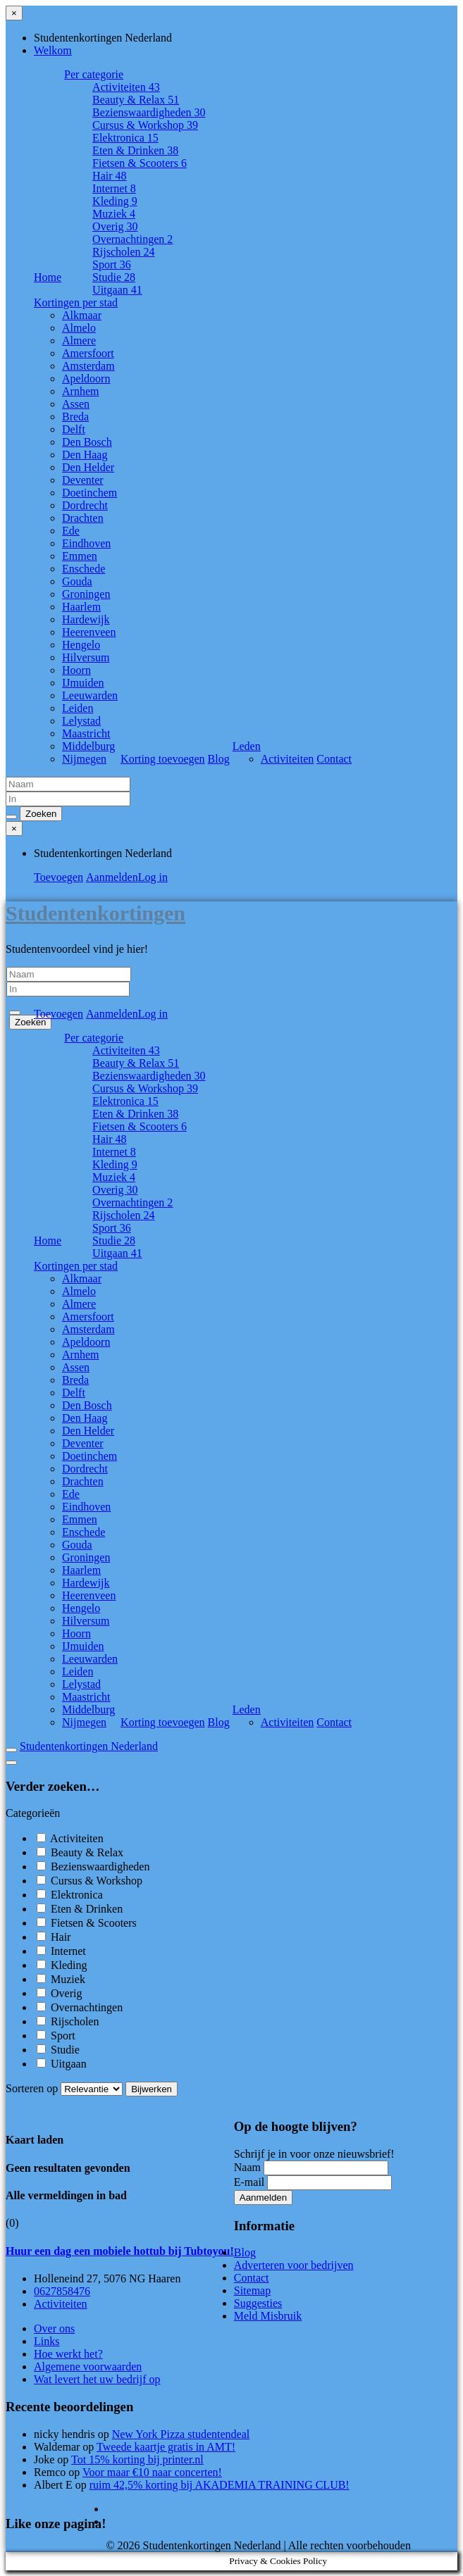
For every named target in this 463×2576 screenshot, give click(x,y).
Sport (111, 264)
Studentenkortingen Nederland (89, 1746)
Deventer (83, 480)
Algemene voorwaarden (88, 2366)
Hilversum (86, 657)
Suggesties (258, 2303)
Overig (114, 226)
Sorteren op (65, 2088)
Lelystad (81, 721)
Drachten (83, 518)
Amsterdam (88, 366)
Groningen (86, 594)
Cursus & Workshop (145, 125)
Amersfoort (88, 353)
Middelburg (88, 746)
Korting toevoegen (163, 759)
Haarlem (81, 607)
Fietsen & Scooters (139, 163)
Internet (114, 188)
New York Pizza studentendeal (181, 2434)
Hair (109, 176)
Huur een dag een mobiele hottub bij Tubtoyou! (120, 2251)
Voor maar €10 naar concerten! (152, 2472)
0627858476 (62, 2291)
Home (47, 277)
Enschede (83, 569)
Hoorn (76, 670)
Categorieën (33, 1813)
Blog (219, 759)
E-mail (249, 2182)
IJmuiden (83, 683)
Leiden (77, 708)
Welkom (53, 50)
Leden (247, 746)
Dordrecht (85, 505)
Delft (73, 429)
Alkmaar (81, 315)
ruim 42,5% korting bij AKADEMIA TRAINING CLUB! (219, 2485)
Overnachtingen (132, 239)
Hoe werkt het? (68, 2354)
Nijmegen (84, 759)
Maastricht (86, 733)
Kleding (114, 201)
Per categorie (93, 74)
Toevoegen (58, 877)
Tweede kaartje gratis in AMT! (166, 2447)
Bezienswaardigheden (148, 112)
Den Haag (84, 455)
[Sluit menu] (14, 13)
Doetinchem (89, 493)
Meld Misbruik (268, 2316)
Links (46, 2341)
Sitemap (252, 2290)
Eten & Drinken (135, 150)
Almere (79, 340)
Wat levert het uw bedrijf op (97, 2379)
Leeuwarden (90, 695)
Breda (75, 417)
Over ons (54, 2328)
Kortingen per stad (76, 302)
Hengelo (81, 645)
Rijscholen (123, 252)
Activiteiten (126, 87)
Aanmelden (112, 877)
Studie (113, 277)
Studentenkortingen (95, 913)
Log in (153, 877)
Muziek (113, 214)
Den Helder (88, 467)
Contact (334, 759)
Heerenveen (89, 632)
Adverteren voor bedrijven (294, 2265)
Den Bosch (87, 442)
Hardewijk (86, 619)
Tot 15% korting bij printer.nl (137, 2459)
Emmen (79, 556)
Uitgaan (117, 290)
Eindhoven (86, 543)
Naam (247, 2167)
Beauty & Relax (135, 100)
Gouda (77, 581)
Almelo (79, 328)
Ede (71, 531)
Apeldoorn (86, 378)
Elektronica (125, 138)
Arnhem (80, 391)
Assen (75, 404)
